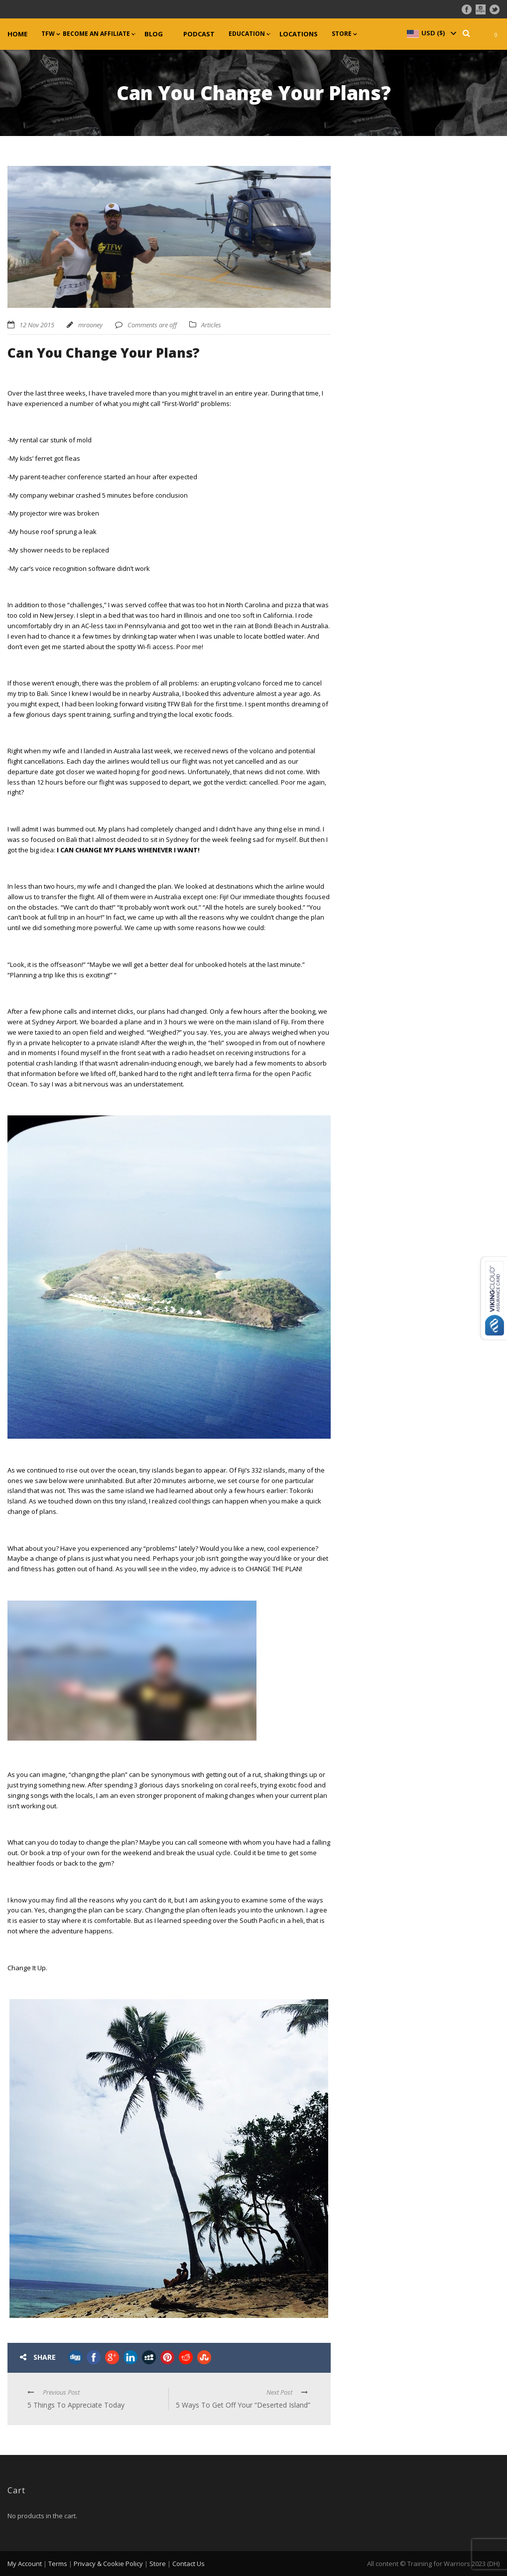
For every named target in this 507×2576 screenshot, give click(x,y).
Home (17, 34)
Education (247, 34)
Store (342, 34)
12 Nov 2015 (36, 324)
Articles (211, 324)
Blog (153, 34)
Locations (298, 34)
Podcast (199, 34)
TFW (48, 34)
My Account (24, 2563)
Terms (57, 2563)
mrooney (90, 324)
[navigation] (430, 32)
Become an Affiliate (96, 34)
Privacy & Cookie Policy (108, 2563)
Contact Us (188, 2563)
